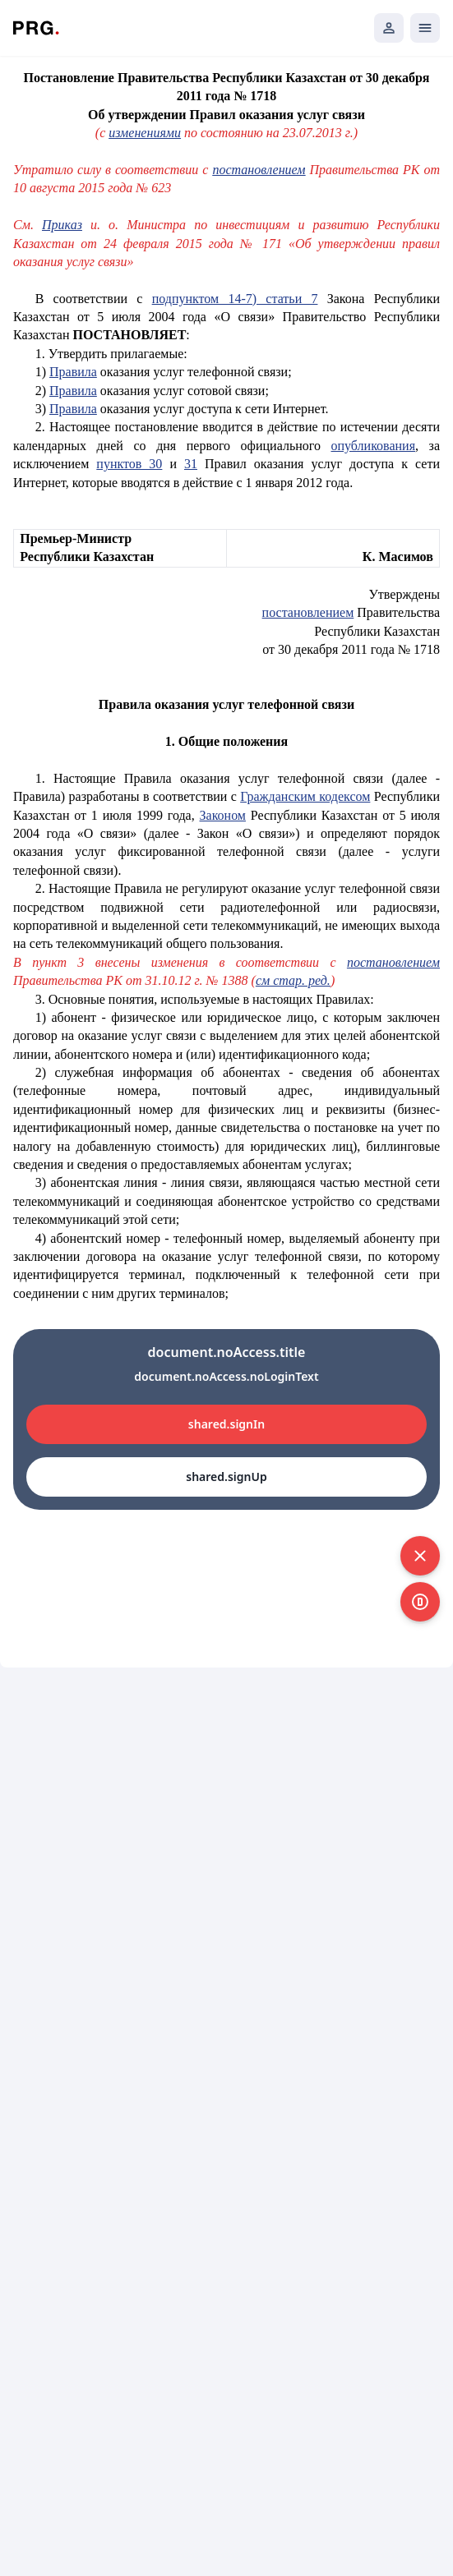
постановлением (258, 170)
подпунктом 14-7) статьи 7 (235, 299)
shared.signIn (226, 1424)
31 (190, 464)
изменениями (145, 133)
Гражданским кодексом (305, 796)
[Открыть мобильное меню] (425, 28)
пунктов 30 (129, 464)
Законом (223, 815)
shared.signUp (226, 1476)
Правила (73, 372)
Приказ (62, 225)
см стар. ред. (293, 980)
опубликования (373, 446)
